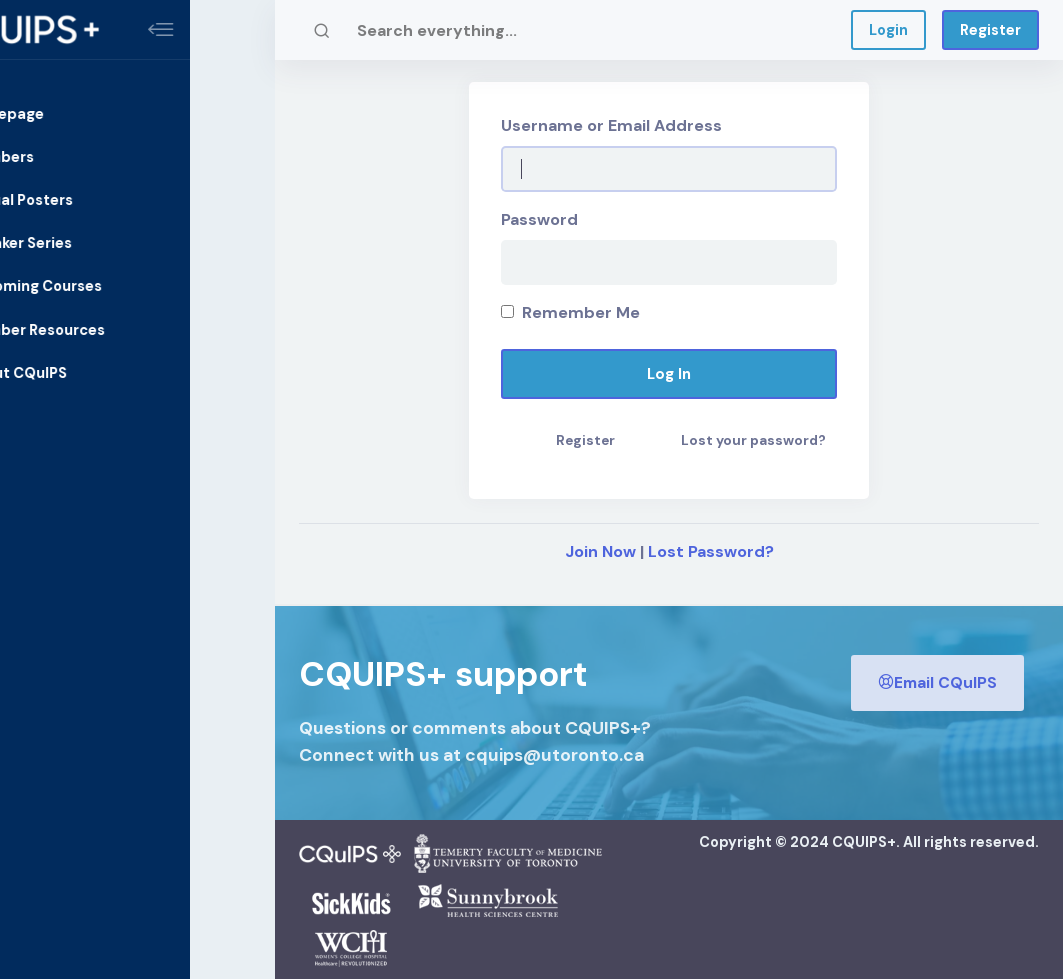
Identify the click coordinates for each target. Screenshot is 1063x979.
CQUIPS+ (864, 842)
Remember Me (570, 312)
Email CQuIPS (937, 681)
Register (990, 30)
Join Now (600, 551)
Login (888, 30)
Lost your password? (753, 440)
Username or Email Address (611, 125)
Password (539, 219)
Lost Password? (711, 551)
